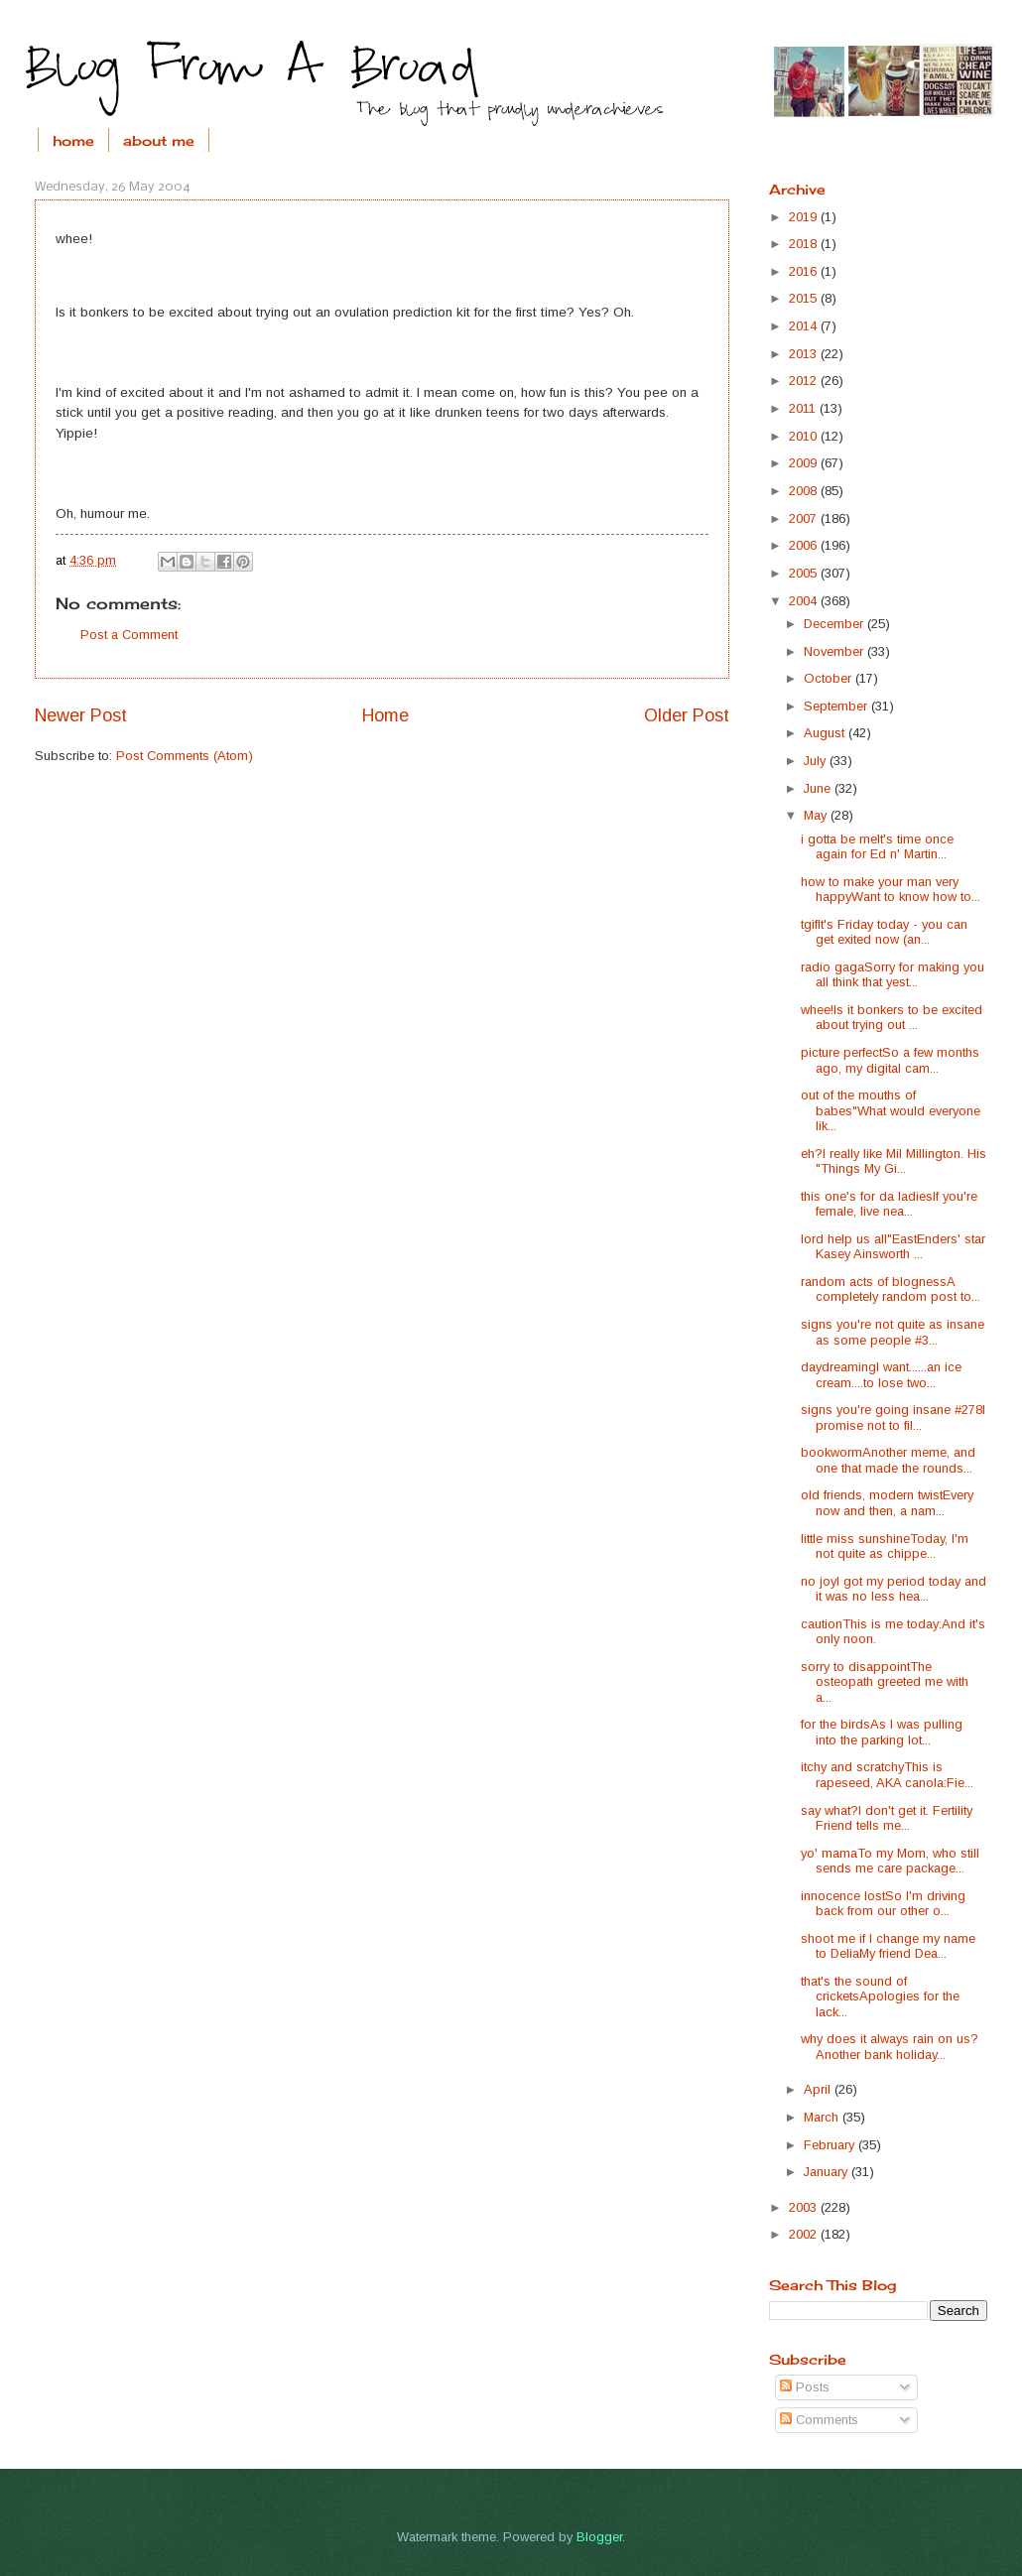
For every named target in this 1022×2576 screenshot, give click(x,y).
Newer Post (81, 715)
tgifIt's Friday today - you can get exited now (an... (884, 932)
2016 (805, 271)
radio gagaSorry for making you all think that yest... (892, 974)
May (817, 815)
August (826, 732)
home (73, 140)
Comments (819, 2419)
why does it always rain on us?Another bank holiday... (889, 2046)
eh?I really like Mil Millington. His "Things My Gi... (893, 1161)
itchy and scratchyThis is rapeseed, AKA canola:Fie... (887, 1774)
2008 (805, 490)
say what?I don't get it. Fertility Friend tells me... (886, 1818)
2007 (805, 518)
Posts (805, 2387)
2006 (805, 545)
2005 (805, 573)
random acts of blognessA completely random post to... (890, 1289)
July (817, 760)
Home (385, 715)
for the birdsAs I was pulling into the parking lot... (881, 1731)
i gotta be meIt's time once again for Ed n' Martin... (877, 846)
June (819, 788)
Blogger (599, 2536)
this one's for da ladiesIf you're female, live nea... (889, 1204)
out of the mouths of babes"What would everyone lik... (890, 1110)
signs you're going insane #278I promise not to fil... (893, 1417)
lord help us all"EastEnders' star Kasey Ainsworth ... (893, 1246)
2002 (805, 2234)
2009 (805, 462)
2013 (805, 353)
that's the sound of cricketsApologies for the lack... (880, 1996)
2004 (805, 600)
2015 (805, 298)
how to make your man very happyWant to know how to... (890, 889)
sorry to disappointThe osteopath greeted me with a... (884, 1682)
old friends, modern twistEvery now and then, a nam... (887, 1502)
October (829, 678)
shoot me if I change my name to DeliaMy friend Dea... (888, 1946)
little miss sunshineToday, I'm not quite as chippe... (884, 1546)
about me (158, 140)
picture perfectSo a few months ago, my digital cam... (890, 1060)
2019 (805, 216)
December (835, 623)
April (819, 2089)
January (827, 2171)
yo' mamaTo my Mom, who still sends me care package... (890, 1860)
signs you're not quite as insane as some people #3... (892, 1332)
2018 (805, 243)
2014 (805, 326)
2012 (805, 380)
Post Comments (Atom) (184, 755)
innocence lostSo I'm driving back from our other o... (883, 1903)
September (837, 706)
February (831, 2144)
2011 (804, 408)
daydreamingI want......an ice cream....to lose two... (881, 1374)
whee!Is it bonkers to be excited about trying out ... (891, 1017)
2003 (805, 2207)
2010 (805, 436)
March (823, 2117)
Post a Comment (129, 634)
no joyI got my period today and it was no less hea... (893, 1589)
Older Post (686, 715)
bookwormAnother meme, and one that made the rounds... (888, 1460)
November (835, 651)
